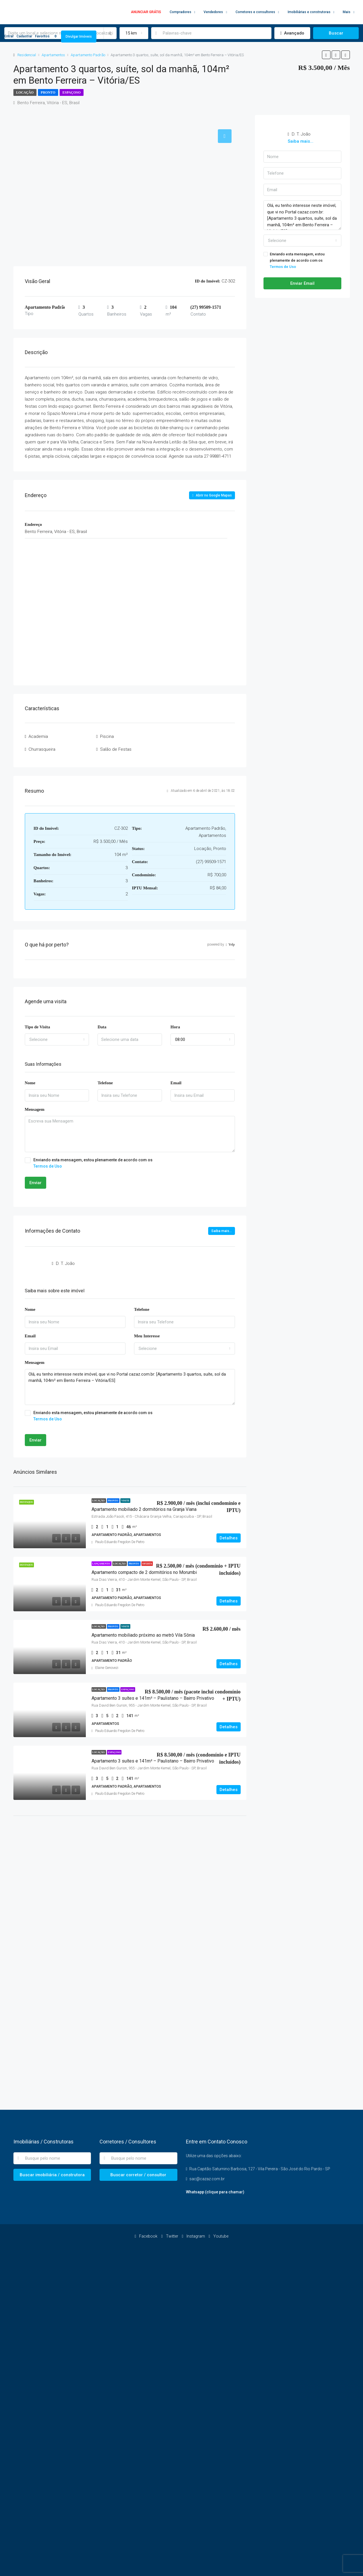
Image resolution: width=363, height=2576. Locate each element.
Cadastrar (24, 36)
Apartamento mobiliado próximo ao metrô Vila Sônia (143, 1635)
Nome (30, 1083)
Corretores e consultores (255, 12)
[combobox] (57, 1039)
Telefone (105, 1083)
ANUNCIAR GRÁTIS (146, 12)
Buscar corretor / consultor (138, 2174)
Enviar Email (302, 283)
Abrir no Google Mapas (212, 495)
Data (102, 1027)
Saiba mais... (221, 1231)
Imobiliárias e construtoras (309, 12)
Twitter (170, 2236)
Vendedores (213, 12)
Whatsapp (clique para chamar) (215, 2192)
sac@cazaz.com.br (207, 2179)
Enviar (35, 1182)
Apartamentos (53, 55)
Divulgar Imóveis (79, 37)
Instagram (194, 2236)
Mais (346, 12)
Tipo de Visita (37, 1027)
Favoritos (46, 36)
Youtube (218, 2236)
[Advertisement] (129, 1867)
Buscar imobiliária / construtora (52, 2174)
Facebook (146, 2236)
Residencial (26, 55)
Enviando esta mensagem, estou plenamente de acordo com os (130, 1163)
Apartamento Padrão (88, 55)
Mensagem (34, 1109)
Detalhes (229, 1538)
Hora (175, 1027)
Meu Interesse (147, 1336)
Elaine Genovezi (106, 1668)
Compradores (180, 12)
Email (176, 1083)
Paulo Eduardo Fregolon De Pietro (119, 1542)
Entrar (9, 36)
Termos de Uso (47, 1166)
